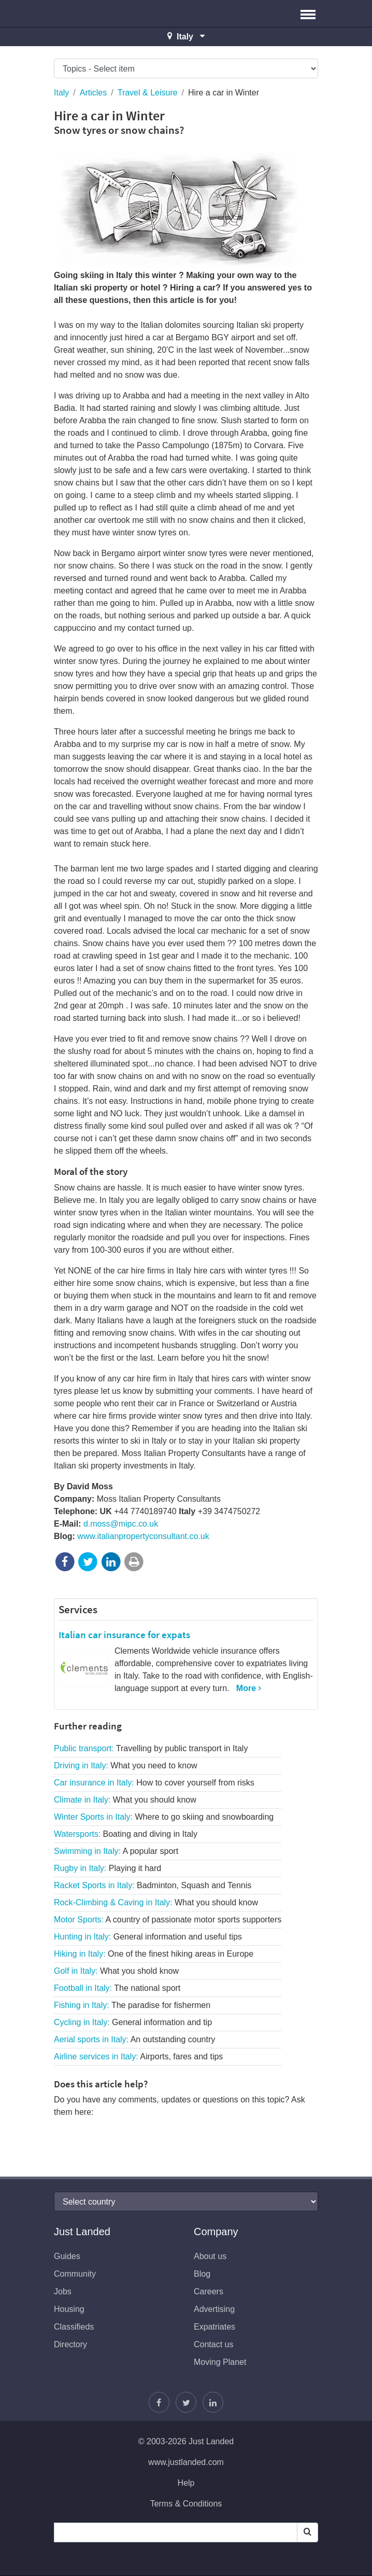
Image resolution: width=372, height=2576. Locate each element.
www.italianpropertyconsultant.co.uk (143, 1536)
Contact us (213, 2344)
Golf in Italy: (116, 1970)
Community (75, 2273)
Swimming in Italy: (116, 1851)
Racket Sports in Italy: (152, 1885)
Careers (208, 2291)
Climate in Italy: (125, 1799)
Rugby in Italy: (107, 1868)
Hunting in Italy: (148, 1936)
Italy (61, 92)
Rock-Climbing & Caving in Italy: (156, 1902)
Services (78, 1609)
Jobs (62, 2291)
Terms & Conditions (186, 2503)
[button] (308, 13)
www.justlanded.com (186, 2462)
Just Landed (93, 13)
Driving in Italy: (125, 1765)
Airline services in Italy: (138, 2056)
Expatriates (214, 2326)
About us (210, 2256)
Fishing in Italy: (132, 2005)
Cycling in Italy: (133, 2022)
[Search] (307, 2532)
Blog (202, 2273)
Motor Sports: (167, 1919)
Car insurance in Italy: (154, 1782)
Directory (70, 2344)
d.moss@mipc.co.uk (120, 1523)
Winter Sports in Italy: (164, 1816)
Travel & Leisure (148, 92)
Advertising (214, 2309)
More (246, 1688)
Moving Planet (220, 2362)
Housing (69, 2309)
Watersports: (125, 1834)
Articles (93, 92)
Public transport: (151, 1748)
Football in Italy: (117, 1988)
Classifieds (74, 2326)
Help (186, 2482)
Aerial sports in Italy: (134, 2039)
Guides (67, 2256)
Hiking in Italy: (153, 1953)
